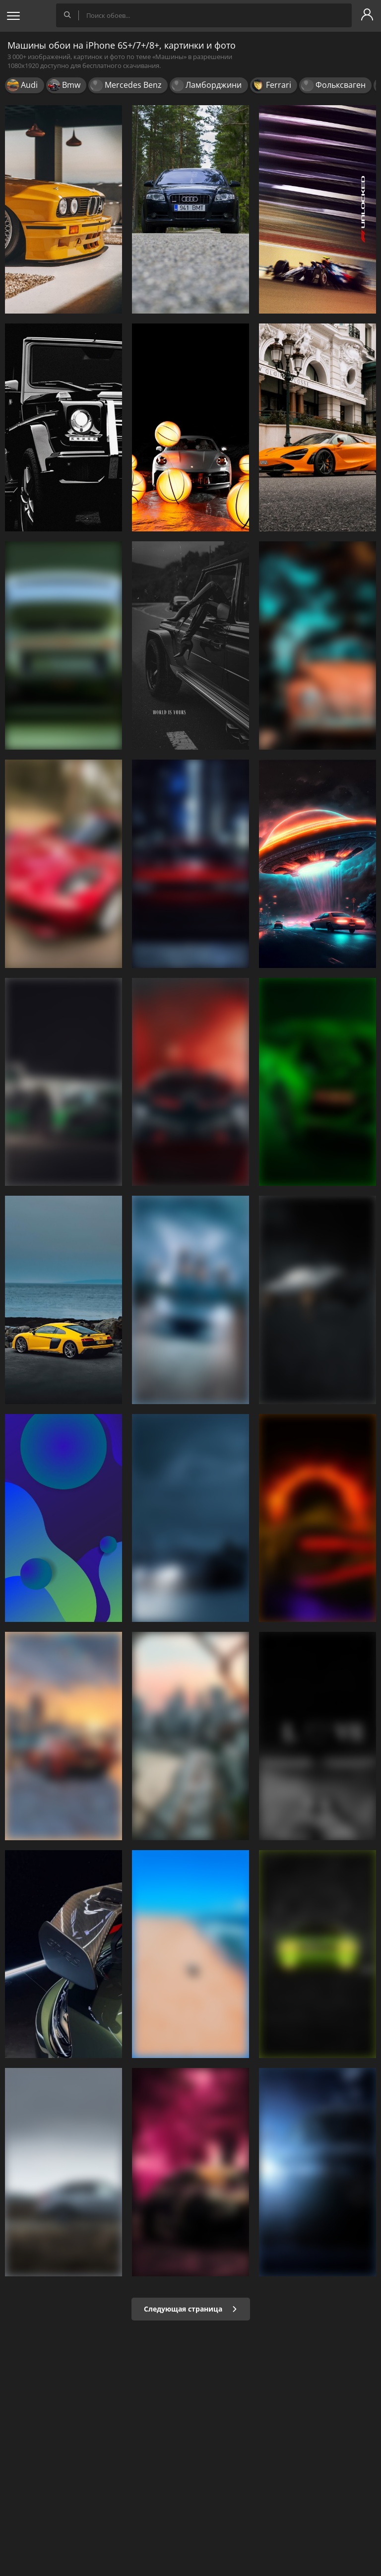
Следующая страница (191, 2309)
